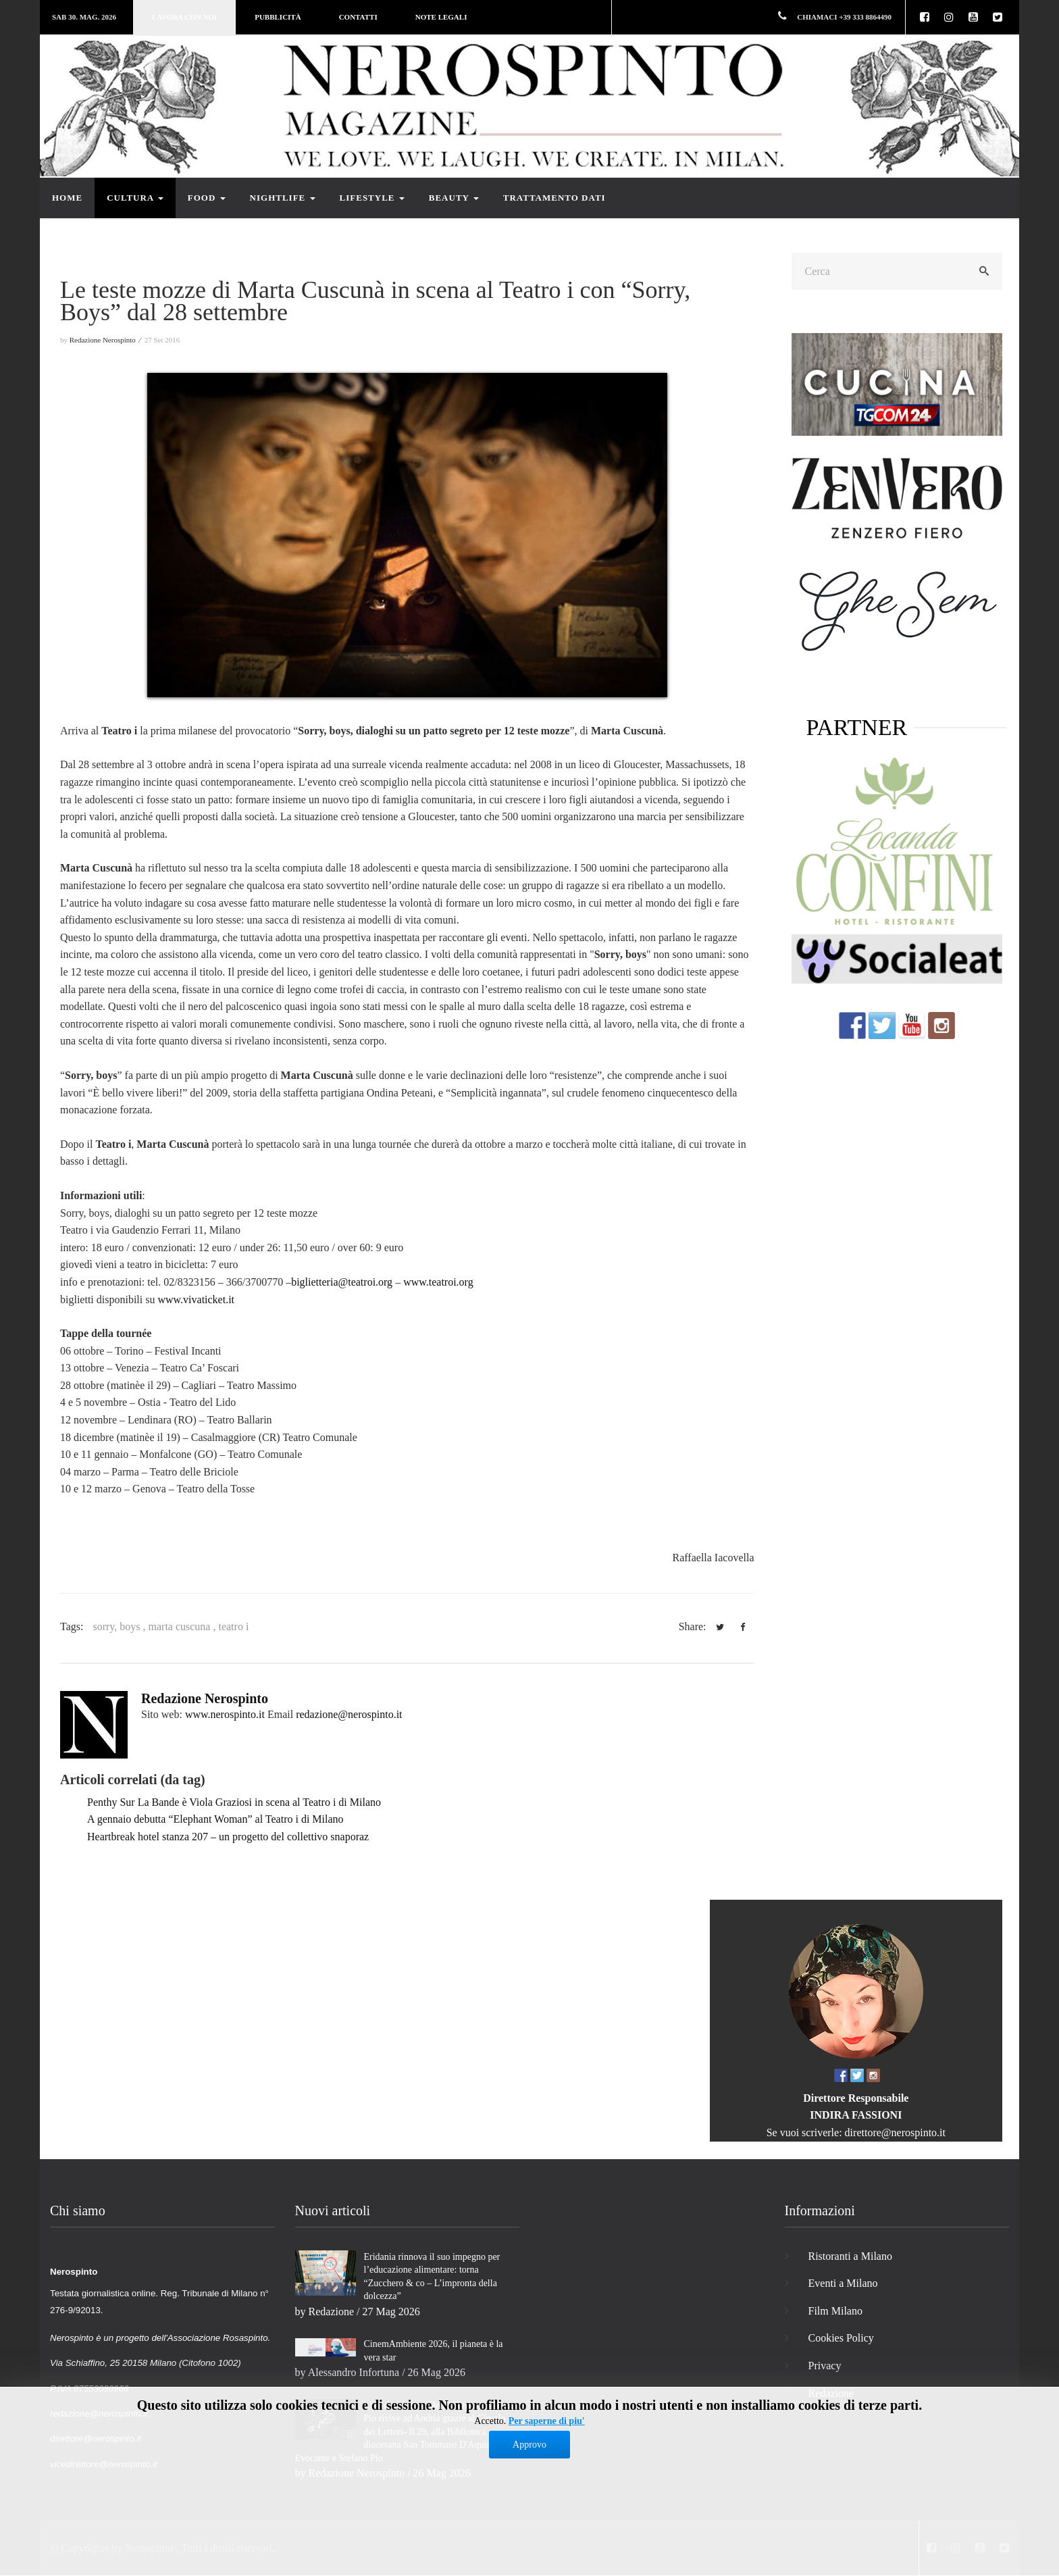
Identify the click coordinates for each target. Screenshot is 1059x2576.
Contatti (358, 17)
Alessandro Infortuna (354, 2372)
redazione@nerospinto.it (349, 1714)
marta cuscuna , (184, 1626)
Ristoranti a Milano (850, 2256)
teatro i (233, 1626)
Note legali (441, 17)
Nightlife (282, 198)
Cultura (135, 198)
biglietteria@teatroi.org (341, 1282)
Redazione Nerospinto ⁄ (106, 340)
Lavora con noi (184, 17)
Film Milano (835, 2311)
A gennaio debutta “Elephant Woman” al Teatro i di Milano (215, 1819)
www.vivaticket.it (195, 1299)
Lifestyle (372, 198)
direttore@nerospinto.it (895, 2132)
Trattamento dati (554, 198)
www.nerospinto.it (225, 1714)
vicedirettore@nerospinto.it (103, 2464)
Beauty (454, 198)
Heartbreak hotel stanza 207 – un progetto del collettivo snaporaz (228, 1836)
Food (207, 198)
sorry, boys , (120, 1626)
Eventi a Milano (843, 2283)
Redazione (332, 2311)
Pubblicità (278, 17)
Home (67, 198)
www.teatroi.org (438, 1282)
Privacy (825, 2365)
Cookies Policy (841, 2338)
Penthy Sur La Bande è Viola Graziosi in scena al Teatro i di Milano (234, 1802)
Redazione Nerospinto (204, 1698)
